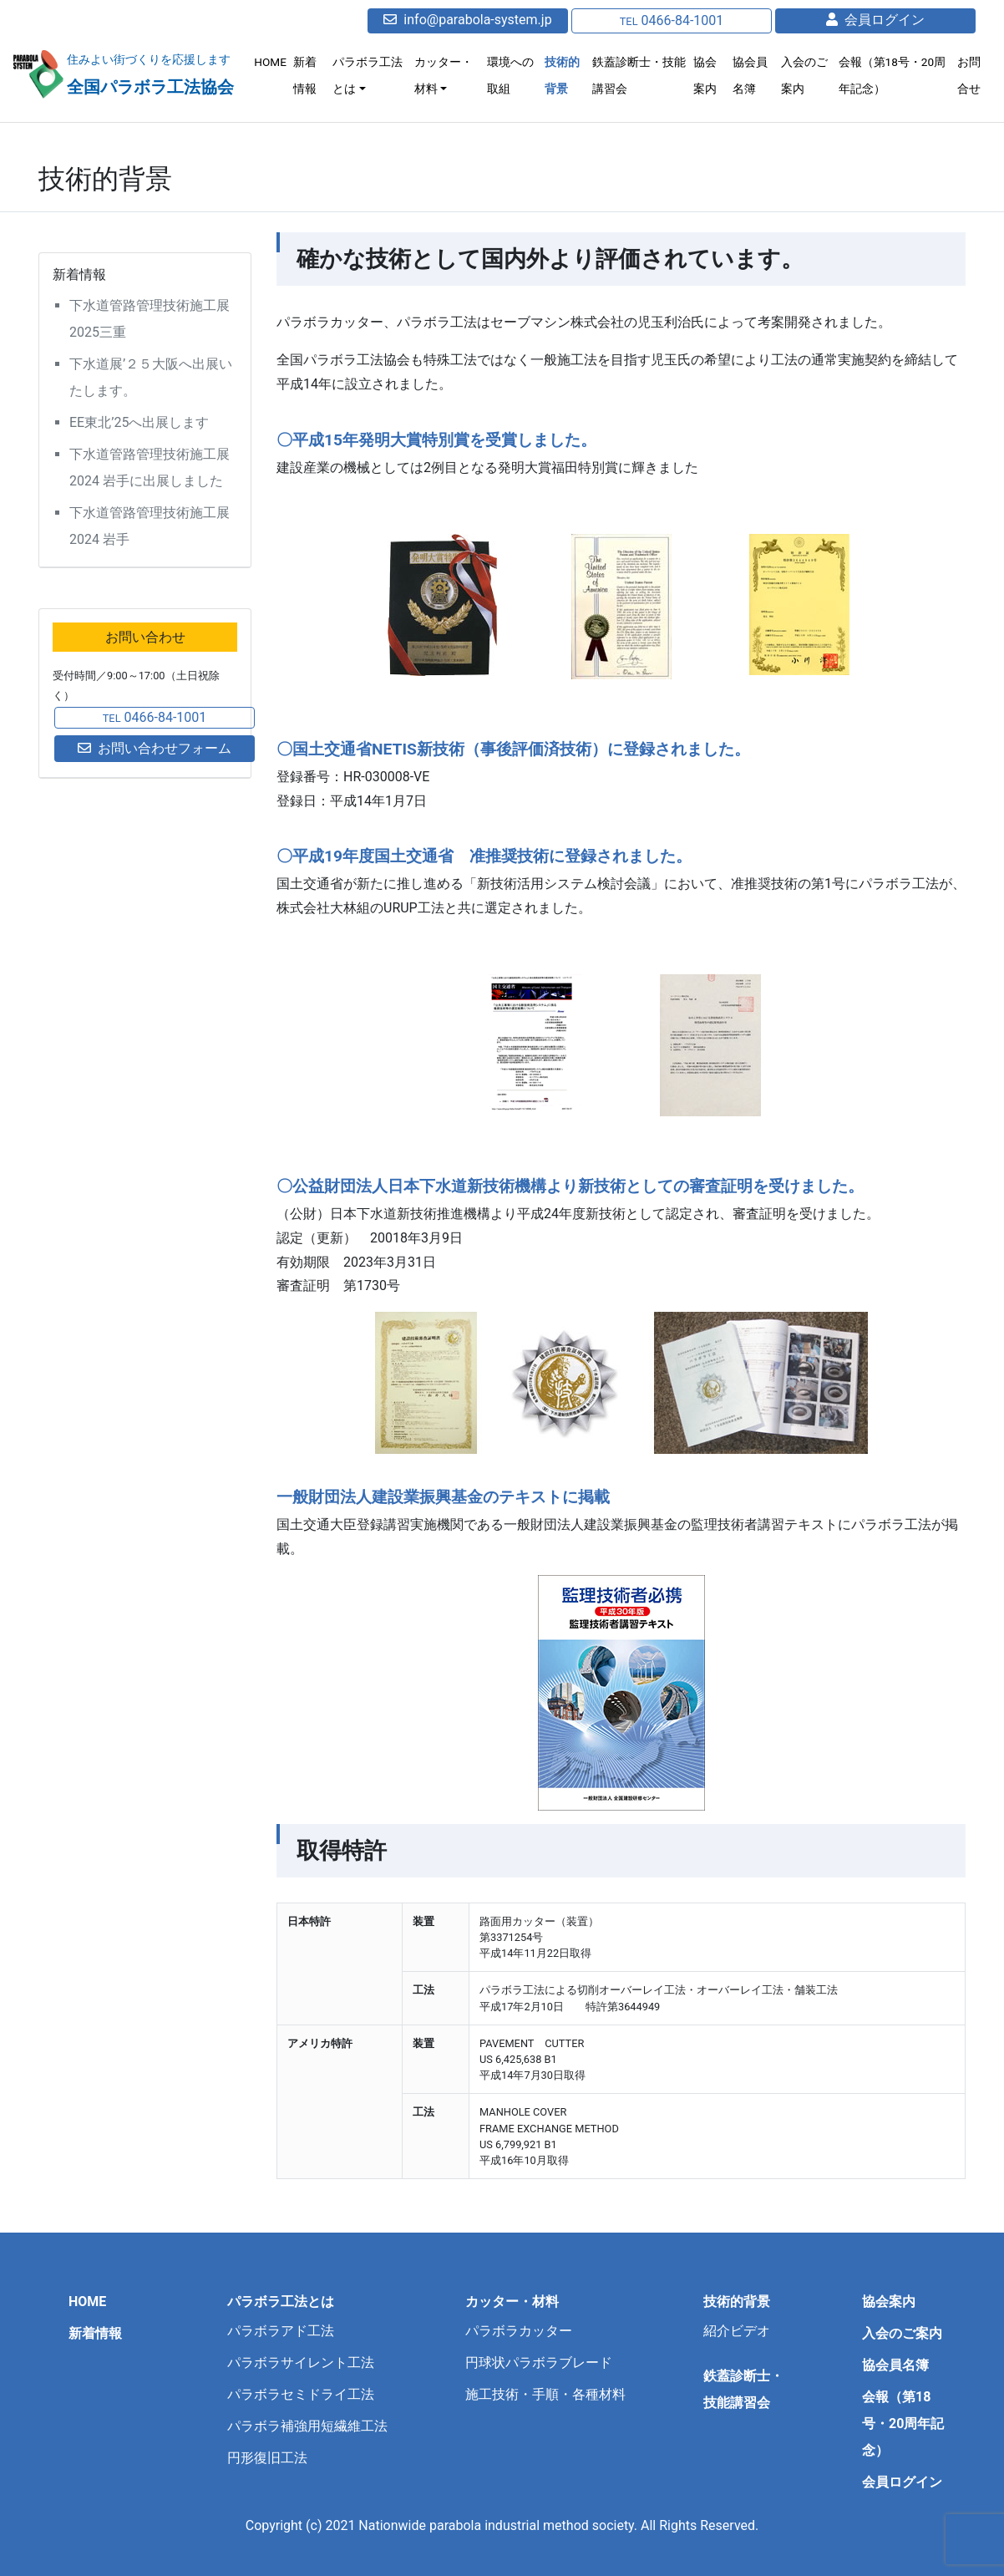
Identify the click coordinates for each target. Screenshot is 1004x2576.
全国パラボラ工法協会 (155, 86)
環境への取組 (518, 75)
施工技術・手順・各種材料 (545, 2394)
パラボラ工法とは (378, 75)
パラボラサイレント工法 (300, 2362)
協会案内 (709, 75)
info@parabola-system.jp (467, 20)
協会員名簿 (754, 75)
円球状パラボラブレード (538, 2362)
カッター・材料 (452, 75)
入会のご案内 (807, 75)
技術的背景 (568, 75)
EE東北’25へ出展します (139, 422)
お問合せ (969, 75)
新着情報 (315, 75)
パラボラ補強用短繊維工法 (307, 2426)
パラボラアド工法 (280, 2331)
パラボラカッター (518, 2331)
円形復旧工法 (267, 2458)
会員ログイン (875, 20)
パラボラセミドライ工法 (300, 2394)
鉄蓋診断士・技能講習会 (640, 75)
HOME (281, 62)
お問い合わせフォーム (154, 748)
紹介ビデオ (736, 2331)
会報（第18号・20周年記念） (894, 75)
